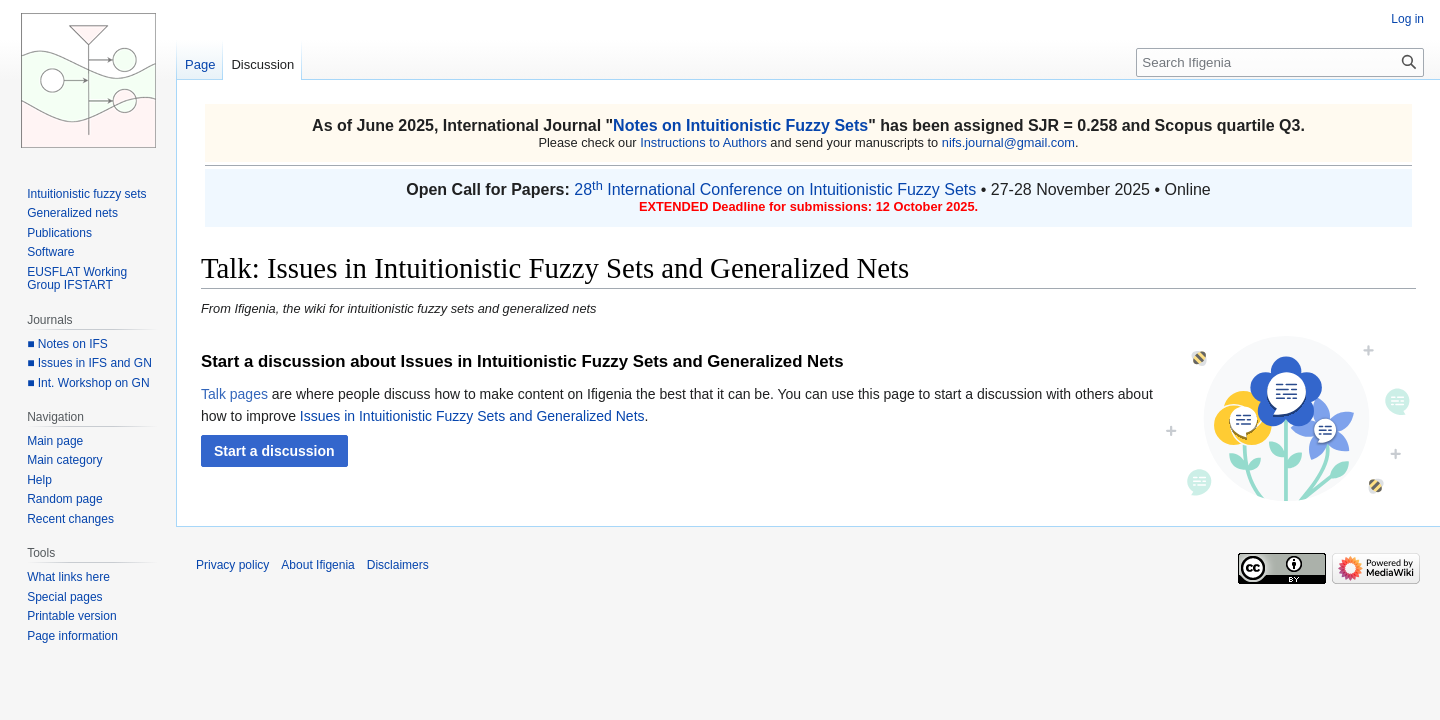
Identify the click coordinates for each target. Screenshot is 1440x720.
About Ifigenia (317, 565)
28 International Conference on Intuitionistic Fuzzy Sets (775, 189)
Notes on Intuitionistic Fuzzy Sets (740, 125)
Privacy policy (232, 565)
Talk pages (234, 394)
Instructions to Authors (703, 142)
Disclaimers (398, 565)
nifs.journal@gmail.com (1008, 142)
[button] (274, 451)
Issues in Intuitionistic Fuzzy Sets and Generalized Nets (472, 416)
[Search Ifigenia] (1280, 62)
